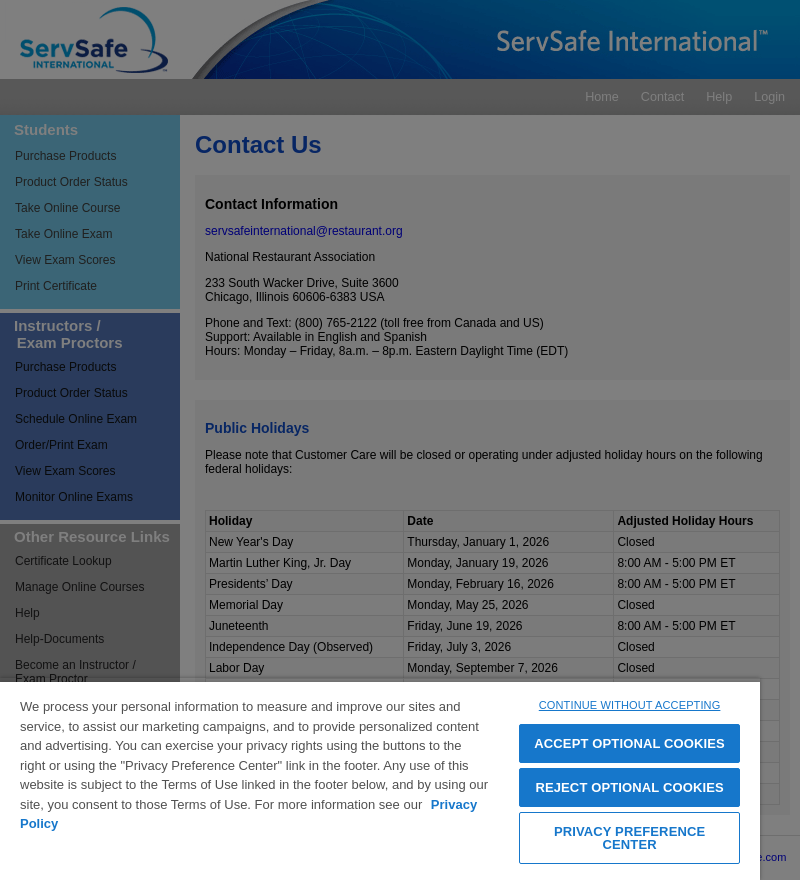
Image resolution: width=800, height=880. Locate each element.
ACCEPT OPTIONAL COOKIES (629, 743)
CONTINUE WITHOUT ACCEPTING (630, 705)
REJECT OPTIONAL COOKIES (629, 787)
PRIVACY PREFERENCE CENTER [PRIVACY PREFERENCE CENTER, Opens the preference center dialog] (629, 838)
